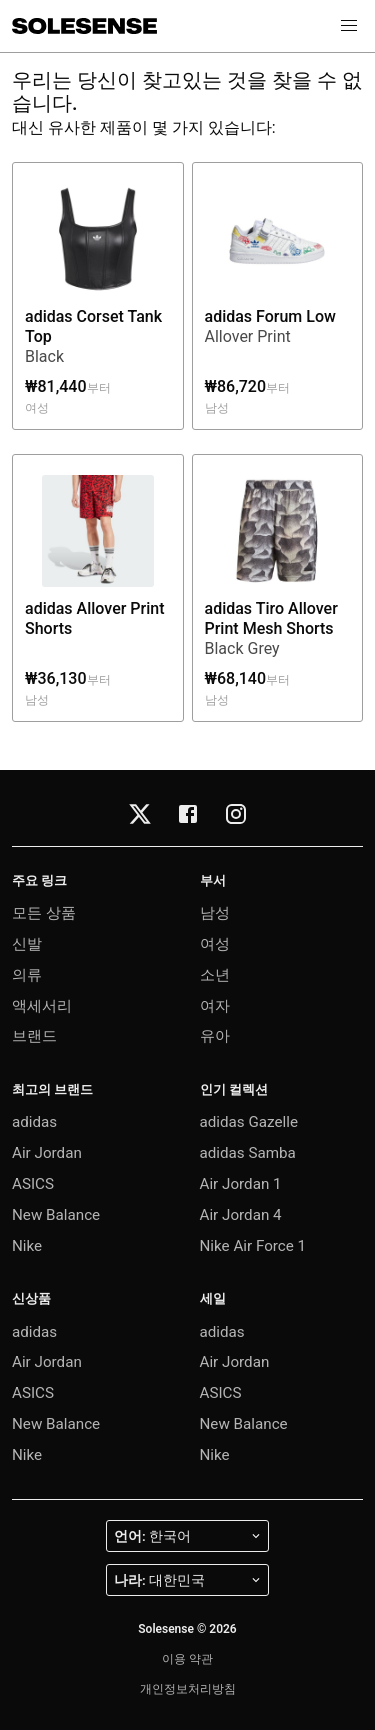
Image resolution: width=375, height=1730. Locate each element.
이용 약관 (187, 1659)
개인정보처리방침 (188, 1689)
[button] (349, 26)
